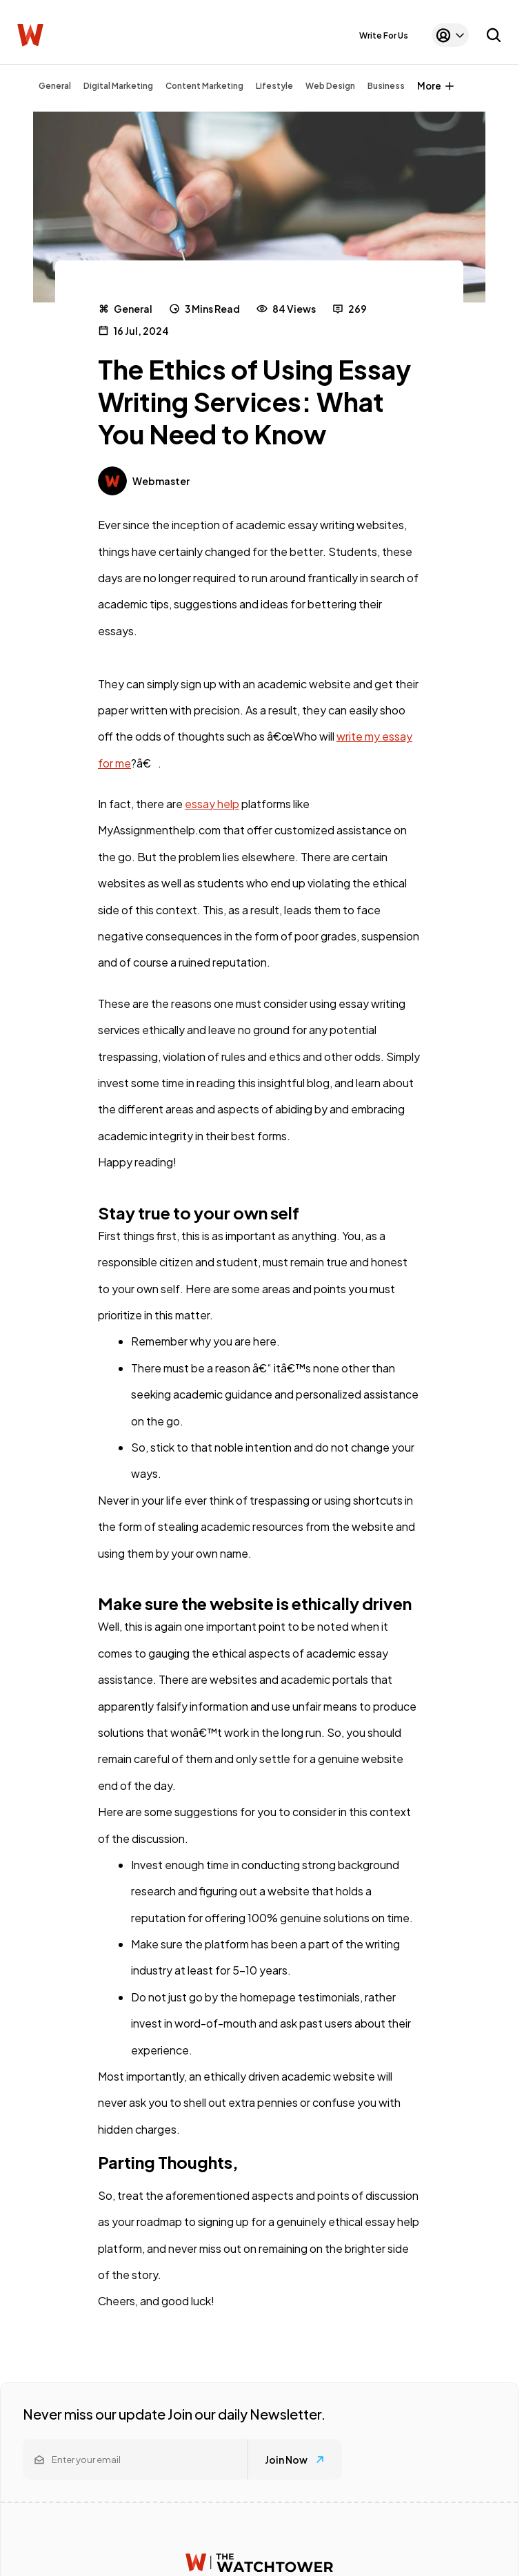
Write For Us (383, 35)
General (55, 86)
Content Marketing (204, 86)
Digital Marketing (118, 86)
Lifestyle (274, 86)
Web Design (330, 86)
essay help (212, 803)
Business (386, 86)
